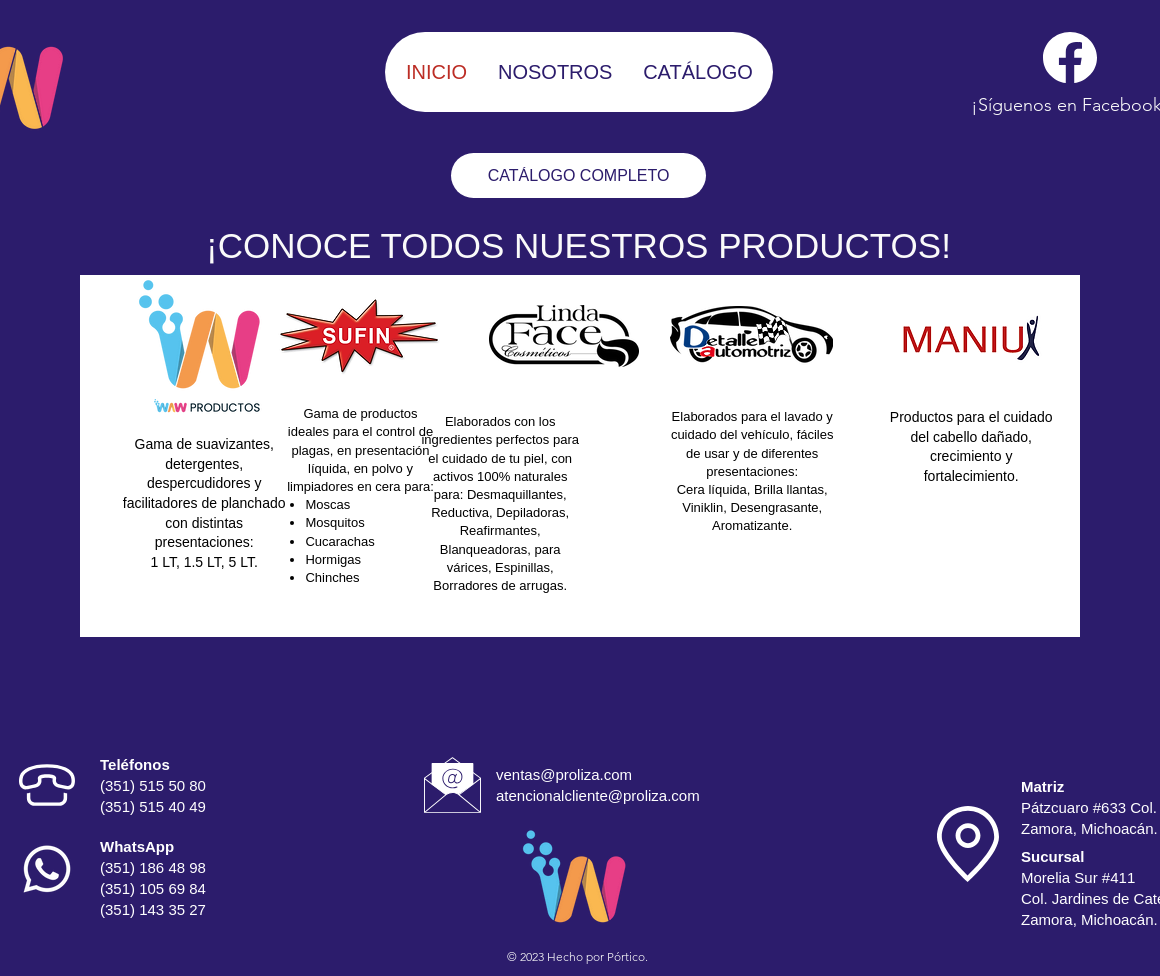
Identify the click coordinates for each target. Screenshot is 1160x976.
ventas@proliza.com (564, 774)
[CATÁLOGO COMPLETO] (578, 175)
